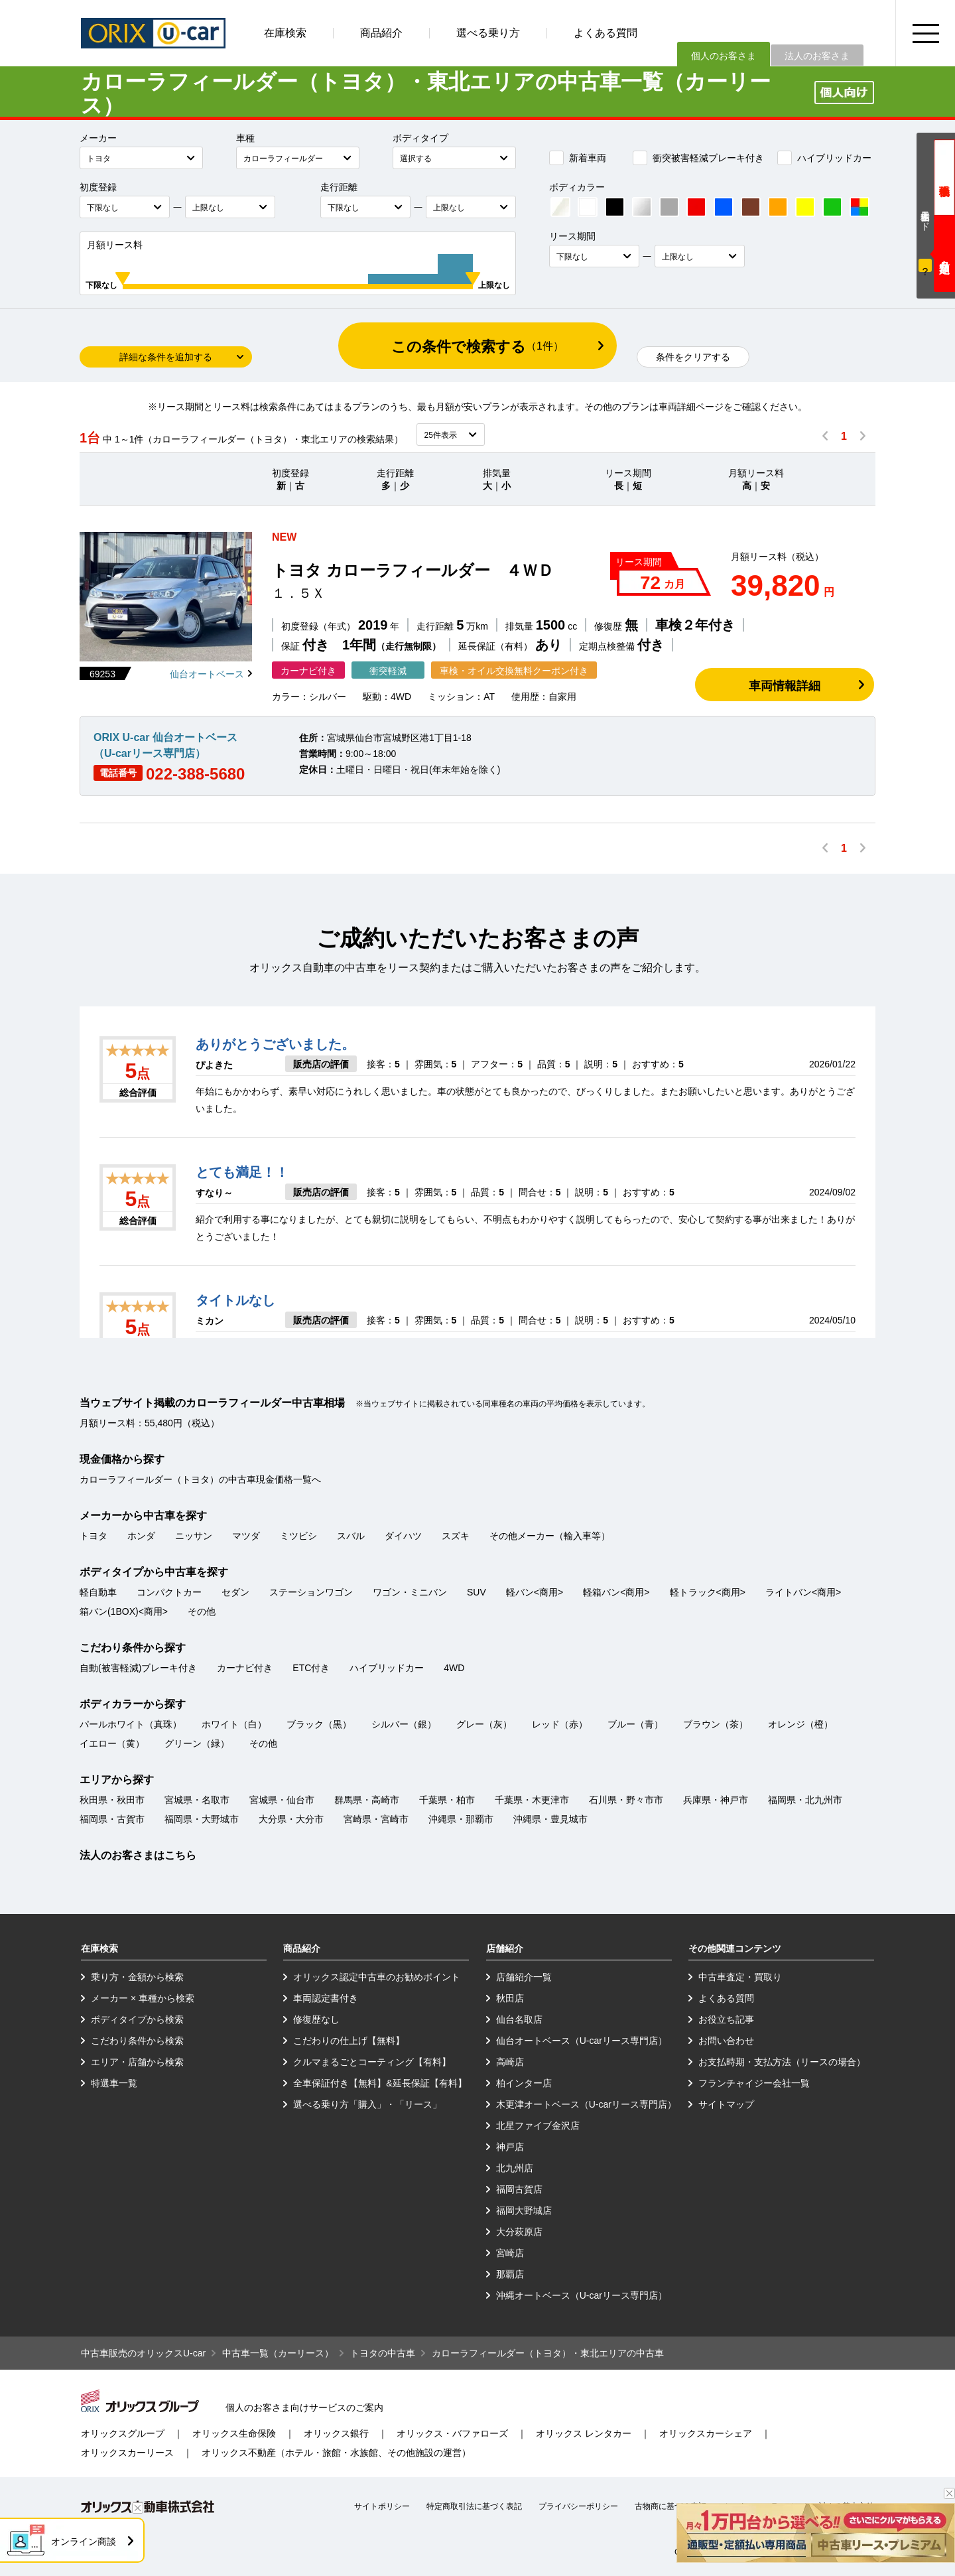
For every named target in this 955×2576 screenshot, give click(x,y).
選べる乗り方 (488, 32)
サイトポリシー (382, 2506)
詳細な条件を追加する (165, 357)
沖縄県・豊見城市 (550, 1819)
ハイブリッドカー (824, 158)
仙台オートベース (207, 674)
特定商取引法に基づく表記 (474, 2506)
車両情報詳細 (784, 686)
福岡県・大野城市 (201, 1819)
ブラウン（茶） (715, 1724)
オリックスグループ (122, 2433)
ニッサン (193, 1535)
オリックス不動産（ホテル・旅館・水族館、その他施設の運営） (336, 2452)
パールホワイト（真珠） (131, 1724)
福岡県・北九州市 (805, 1800)
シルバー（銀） (403, 1724)
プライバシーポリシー (578, 2506)
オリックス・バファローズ (452, 2433)
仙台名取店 (519, 2019)
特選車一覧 (114, 2083)
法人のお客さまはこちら (138, 1855)
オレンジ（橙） (800, 1724)
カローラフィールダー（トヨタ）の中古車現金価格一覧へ (200, 1479)
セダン (235, 1592)
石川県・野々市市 (626, 1800)
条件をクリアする (693, 357)
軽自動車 (98, 1592)
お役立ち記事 (726, 2019)
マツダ (246, 1535)
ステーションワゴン (311, 1592)
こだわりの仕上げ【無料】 (349, 2040)
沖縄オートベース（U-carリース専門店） (581, 2295)
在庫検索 (285, 32)
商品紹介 (381, 32)
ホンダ (141, 1535)
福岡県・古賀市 (112, 1819)
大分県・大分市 (291, 1819)
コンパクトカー (169, 1592)
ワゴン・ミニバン (410, 1592)
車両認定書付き (325, 1998)
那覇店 (510, 2274)
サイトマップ (726, 2104)
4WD (454, 1667)
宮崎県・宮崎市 (376, 1819)
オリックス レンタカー (583, 2433)
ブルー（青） (635, 1724)
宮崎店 (510, 2253)
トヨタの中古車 (382, 2353)
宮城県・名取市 (196, 1800)
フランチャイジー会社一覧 (754, 2083)
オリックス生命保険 (234, 2433)
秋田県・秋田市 (112, 1800)
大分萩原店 (519, 2231)
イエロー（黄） (112, 1743)
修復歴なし (316, 2019)
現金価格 (944, 177)
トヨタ (93, 1535)
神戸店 (510, 2146)
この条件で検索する (477, 346)
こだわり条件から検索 (137, 2040)
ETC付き (311, 1667)
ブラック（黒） (318, 1724)
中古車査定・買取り (740, 1977)
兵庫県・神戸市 (715, 1800)
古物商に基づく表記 (670, 2506)
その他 (202, 1611)
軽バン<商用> (534, 1592)
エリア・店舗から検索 (137, 2062)
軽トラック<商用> (707, 1592)
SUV (476, 1592)
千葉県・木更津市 (532, 1800)
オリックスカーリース (127, 2452)
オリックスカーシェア (705, 2433)
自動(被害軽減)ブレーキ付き (138, 1667)
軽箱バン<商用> (616, 1592)
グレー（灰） (484, 1724)
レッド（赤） (560, 1724)
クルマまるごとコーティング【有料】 (372, 2062)
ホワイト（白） (234, 1724)
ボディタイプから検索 (137, 2019)
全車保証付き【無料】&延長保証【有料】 (379, 2083)
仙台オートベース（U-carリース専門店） (581, 2040)
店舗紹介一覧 (524, 1977)
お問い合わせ (726, 2040)
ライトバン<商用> (803, 1592)
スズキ (456, 1535)
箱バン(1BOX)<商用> (124, 1611)
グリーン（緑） (196, 1743)
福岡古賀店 (519, 2189)
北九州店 (514, 2168)
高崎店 (510, 2062)
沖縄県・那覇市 (460, 1819)
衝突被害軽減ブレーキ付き (698, 158)
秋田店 (510, 1998)
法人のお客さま (817, 55)
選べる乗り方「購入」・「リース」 (367, 2104)
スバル (351, 1535)
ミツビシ (298, 1535)
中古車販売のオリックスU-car (143, 2353)
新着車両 (577, 158)
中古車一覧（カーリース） (278, 2353)
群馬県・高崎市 (366, 1800)
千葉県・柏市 (447, 1800)
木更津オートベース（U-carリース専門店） (586, 2104)
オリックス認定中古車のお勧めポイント (376, 1977)
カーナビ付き (245, 1667)
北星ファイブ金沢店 (538, 2125)
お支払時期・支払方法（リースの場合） (781, 2062)
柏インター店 (524, 2083)
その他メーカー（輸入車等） (549, 1535)
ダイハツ (403, 1535)
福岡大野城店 (524, 2210)
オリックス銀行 (336, 2433)
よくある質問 (605, 32)
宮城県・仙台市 (281, 1800)
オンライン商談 (83, 2541)
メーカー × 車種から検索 (142, 1998)
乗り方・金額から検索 (137, 1977)
